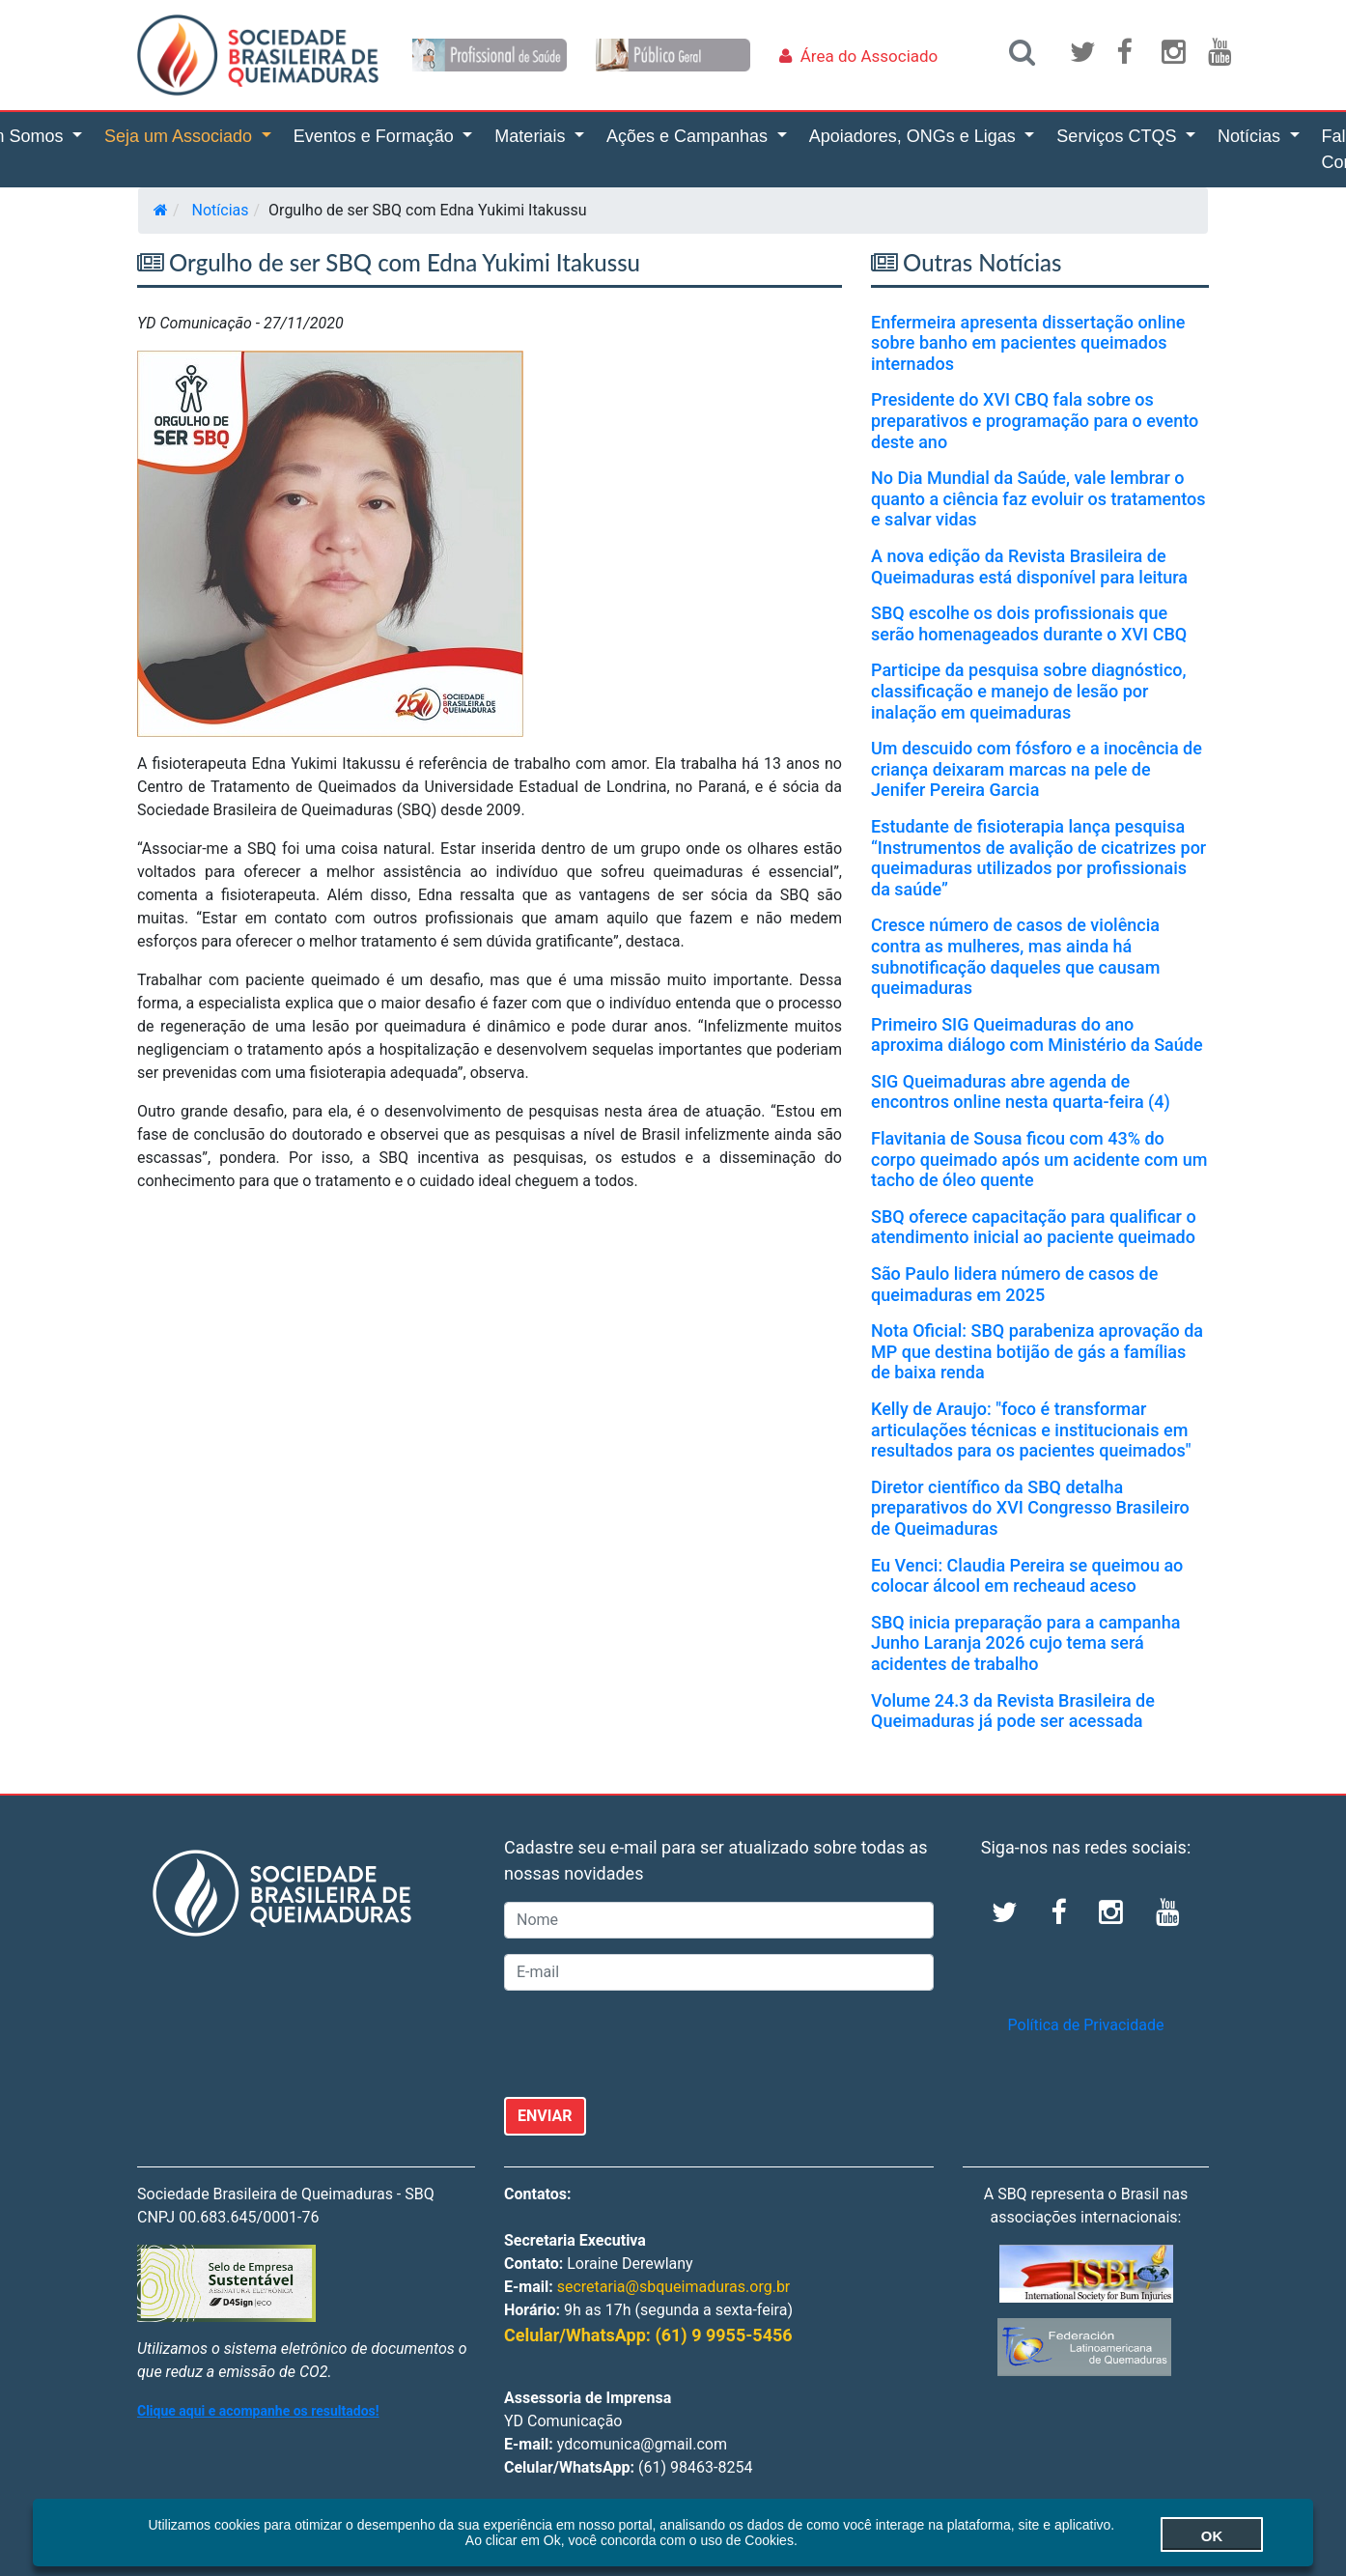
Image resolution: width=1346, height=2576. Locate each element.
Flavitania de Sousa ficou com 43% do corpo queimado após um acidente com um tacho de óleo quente (1039, 1159)
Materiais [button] (532, 136)
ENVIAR (545, 2116)
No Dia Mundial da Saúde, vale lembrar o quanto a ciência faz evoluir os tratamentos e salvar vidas (1038, 498)
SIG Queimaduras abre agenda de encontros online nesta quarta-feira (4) (1020, 1092)
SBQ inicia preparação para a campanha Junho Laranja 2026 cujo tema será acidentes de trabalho (1025, 1643)
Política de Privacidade (1086, 2025)
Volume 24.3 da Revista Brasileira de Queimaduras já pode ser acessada (1013, 1711)
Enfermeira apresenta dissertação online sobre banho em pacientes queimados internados (1028, 343)
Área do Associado (869, 56)
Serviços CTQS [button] (1118, 136)
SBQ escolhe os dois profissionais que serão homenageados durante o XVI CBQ (1029, 623)
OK (1179, 2534)
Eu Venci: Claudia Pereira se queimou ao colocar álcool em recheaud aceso (1027, 1576)
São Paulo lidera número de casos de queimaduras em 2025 (1014, 1284)
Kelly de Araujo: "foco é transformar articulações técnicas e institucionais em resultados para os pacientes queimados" (1031, 1429)
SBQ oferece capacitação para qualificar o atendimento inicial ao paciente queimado (1033, 1227)
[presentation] (651, 2043)
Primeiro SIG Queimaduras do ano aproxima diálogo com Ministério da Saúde (1037, 1035)
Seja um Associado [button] (180, 136)
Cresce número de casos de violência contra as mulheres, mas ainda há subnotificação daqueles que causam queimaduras (1015, 956)
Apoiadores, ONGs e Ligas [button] (915, 136)
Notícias (220, 210)
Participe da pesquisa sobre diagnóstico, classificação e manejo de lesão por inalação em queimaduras (1029, 691)
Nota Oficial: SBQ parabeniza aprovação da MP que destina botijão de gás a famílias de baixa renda (1037, 1351)
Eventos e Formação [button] (376, 136)
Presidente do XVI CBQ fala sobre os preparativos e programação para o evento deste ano (1034, 420)
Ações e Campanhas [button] (689, 136)
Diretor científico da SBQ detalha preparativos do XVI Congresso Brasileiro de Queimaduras (1030, 1508)
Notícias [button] (1251, 136)
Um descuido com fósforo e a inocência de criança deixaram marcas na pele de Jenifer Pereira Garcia (1036, 769)
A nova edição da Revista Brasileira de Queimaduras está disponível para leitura (1029, 566)
